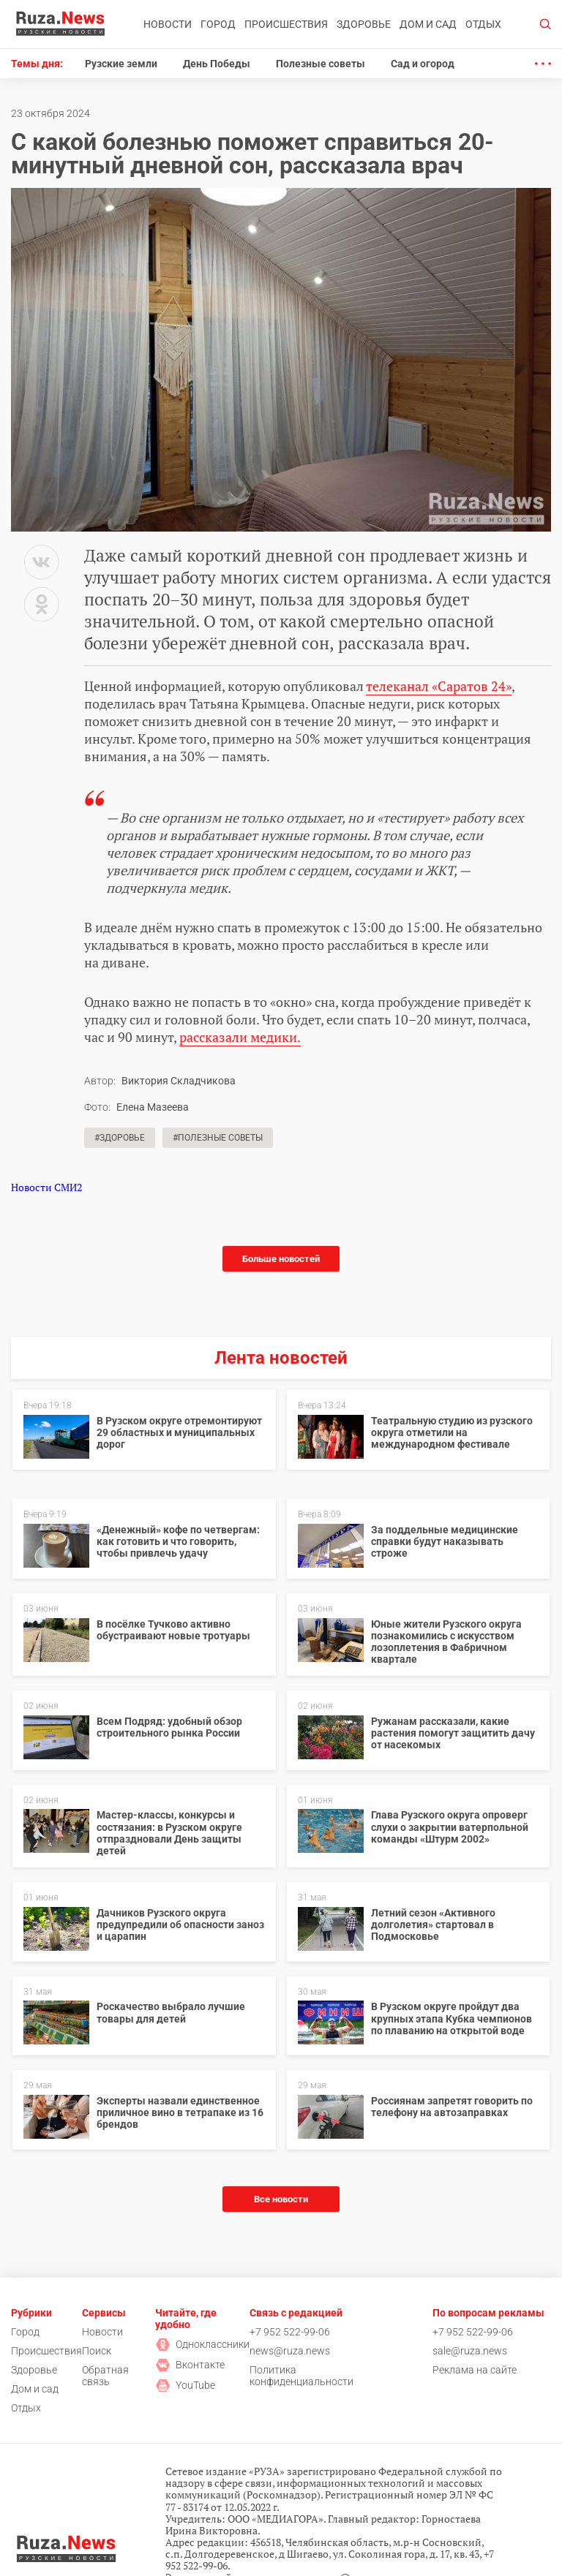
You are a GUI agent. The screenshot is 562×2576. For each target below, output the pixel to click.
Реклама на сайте (474, 2370)
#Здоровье (119, 1138)
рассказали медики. (240, 1037)
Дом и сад (428, 24)
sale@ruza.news (469, 2351)
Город (218, 24)
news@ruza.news (290, 2351)
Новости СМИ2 (46, 1187)
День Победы (216, 63)
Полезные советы (320, 63)
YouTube (185, 2385)
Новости (167, 24)
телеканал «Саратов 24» (439, 686)
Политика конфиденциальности (301, 2375)
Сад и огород (422, 63)
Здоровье (364, 24)
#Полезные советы (218, 1138)
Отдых (483, 24)
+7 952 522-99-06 (290, 2332)
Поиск (96, 2351)
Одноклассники (202, 2344)
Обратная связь (105, 2375)
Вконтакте (190, 2364)
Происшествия (286, 24)
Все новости (281, 2199)
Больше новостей (281, 1258)
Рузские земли (121, 63)
